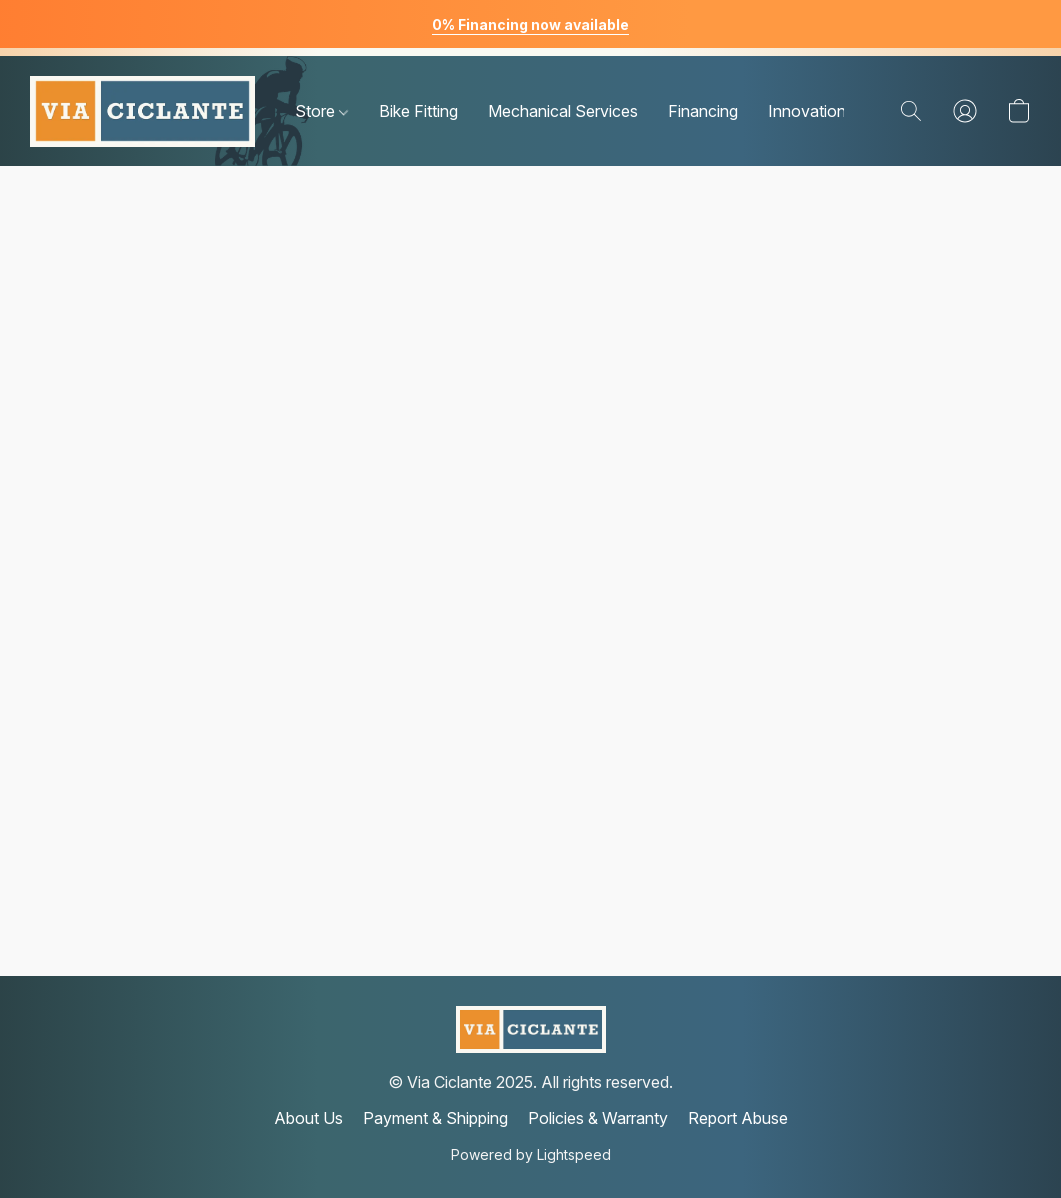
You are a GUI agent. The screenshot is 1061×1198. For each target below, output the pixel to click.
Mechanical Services (563, 111)
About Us (308, 1118)
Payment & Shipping (435, 1118)
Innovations (811, 111)
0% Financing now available (530, 24)
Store (321, 111)
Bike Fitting (418, 111)
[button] (142, 111)
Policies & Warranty (598, 1118)
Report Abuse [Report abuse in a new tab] (738, 1118)
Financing (703, 111)
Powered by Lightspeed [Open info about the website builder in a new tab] (531, 1154)
